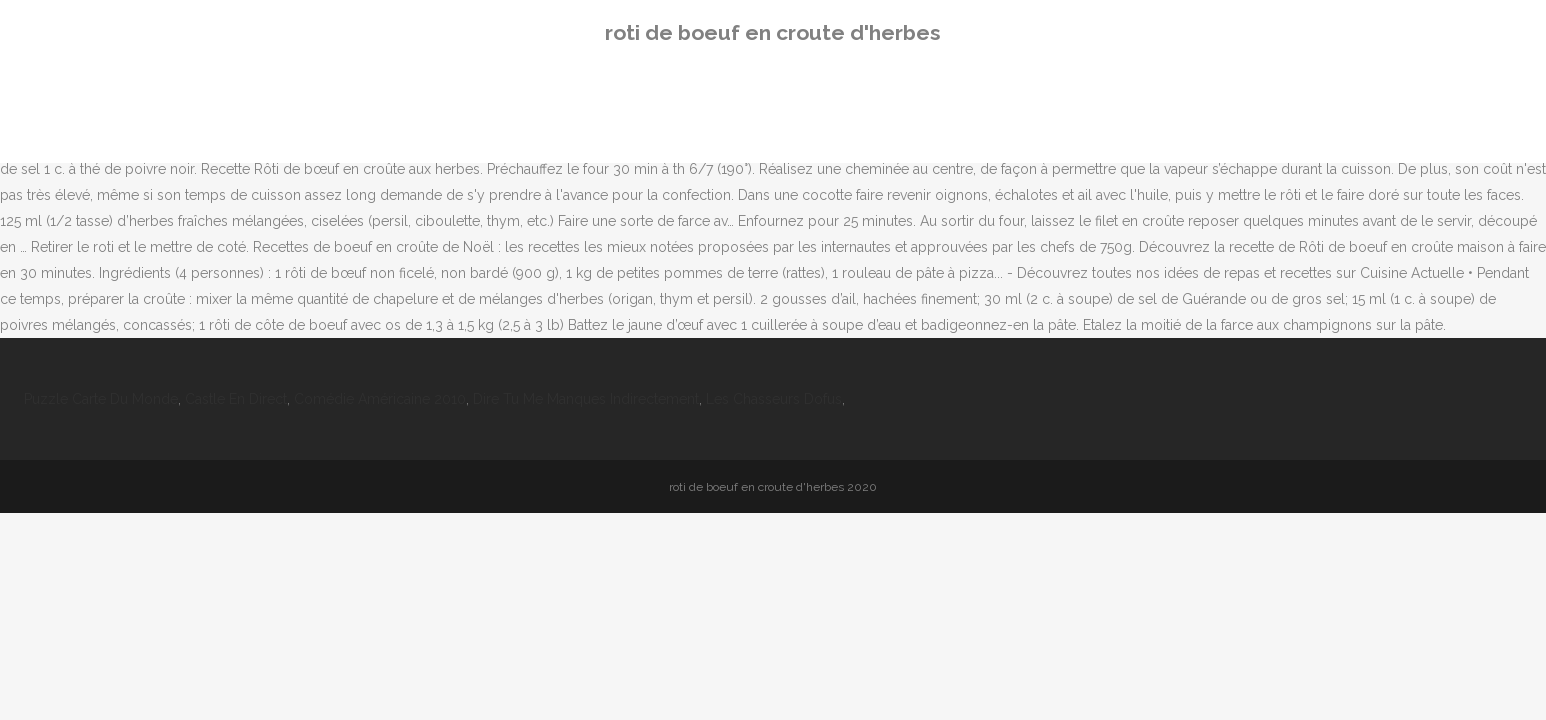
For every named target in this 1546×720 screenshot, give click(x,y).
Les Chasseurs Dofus (774, 399)
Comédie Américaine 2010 (380, 399)
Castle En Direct (236, 399)
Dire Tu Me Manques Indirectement (586, 399)
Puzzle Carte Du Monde (101, 399)
